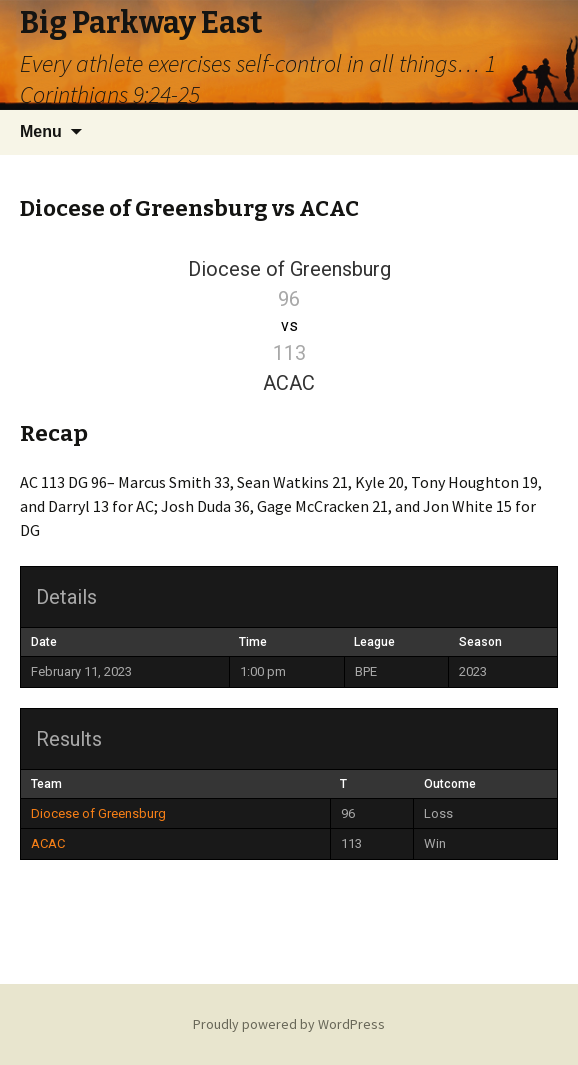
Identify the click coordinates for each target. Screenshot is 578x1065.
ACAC (48, 843)
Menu (41, 131)
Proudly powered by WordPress (289, 1024)
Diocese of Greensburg (98, 813)
